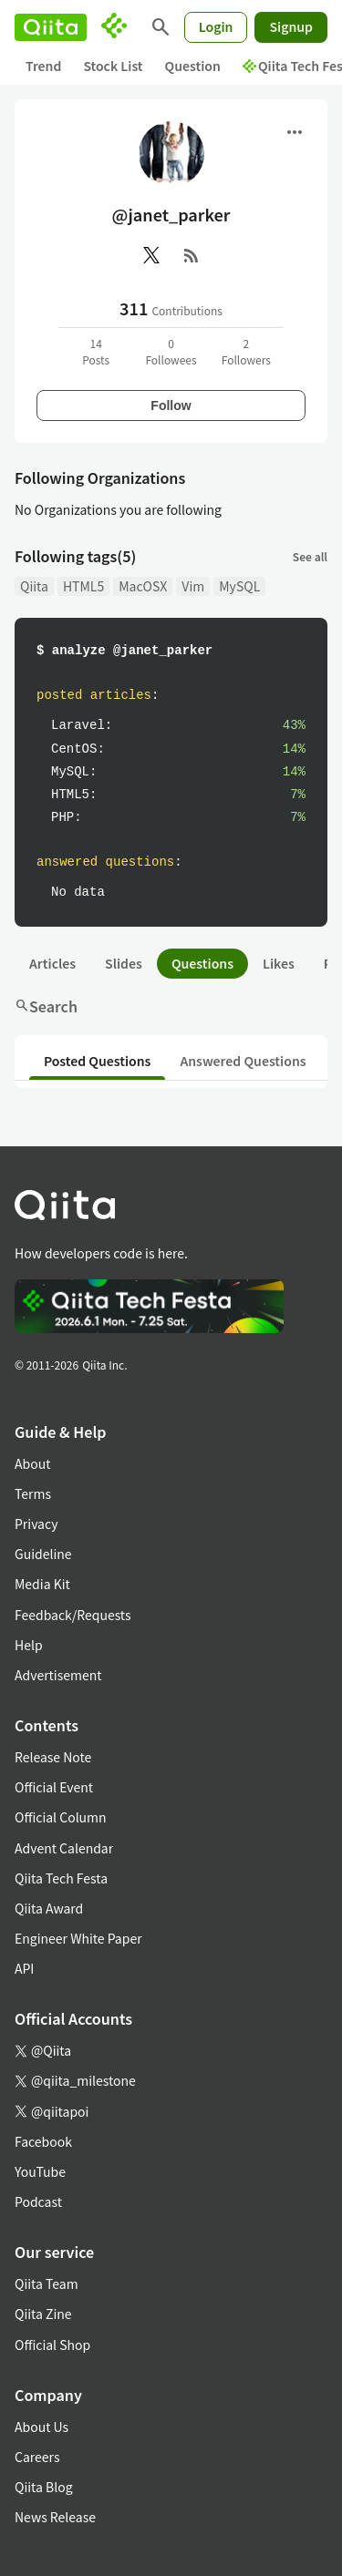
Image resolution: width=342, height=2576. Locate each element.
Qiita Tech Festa (61, 1878)
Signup (291, 26)
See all (310, 556)
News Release (55, 2517)
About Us (41, 2426)
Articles (52, 963)
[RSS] (191, 255)
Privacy (36, 1523)
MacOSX (143, 586)
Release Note (53, 1757)
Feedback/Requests (73, 1615)
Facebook (43, 2141)
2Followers (246, 351)
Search (46, 1006)
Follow (170, 405)
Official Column (61, 1817)
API (24, 1968)
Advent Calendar (64, 1848)
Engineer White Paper (78, 1938)
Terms (33, 1493)
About (32, 1463)
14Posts (95, 351)
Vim (192, 586)
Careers (37, 2457)
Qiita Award (49, 1908)
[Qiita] (51, 27)
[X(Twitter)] (151, 255)
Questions (202, 963)
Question (193, 65)
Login (216, 26)
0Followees (170, 351)
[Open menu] (294, 132)
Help (29, 1645)
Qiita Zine (43, 2313)
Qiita (34, 586)
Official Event (54, 1787)
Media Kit (42, 1584)
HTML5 (83, 586)
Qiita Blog (44, 2487)
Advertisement (58, 1675)
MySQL (239, 586)
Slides (123, 963)
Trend (43, 65)
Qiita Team (46, 2283)
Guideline (43, 1554)
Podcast (38, 2201)
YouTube (40, 2171)
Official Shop (52, 2344)
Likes (279, 963)
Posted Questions (97, 1061)
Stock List (112, 65)
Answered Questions (243, 1061)
